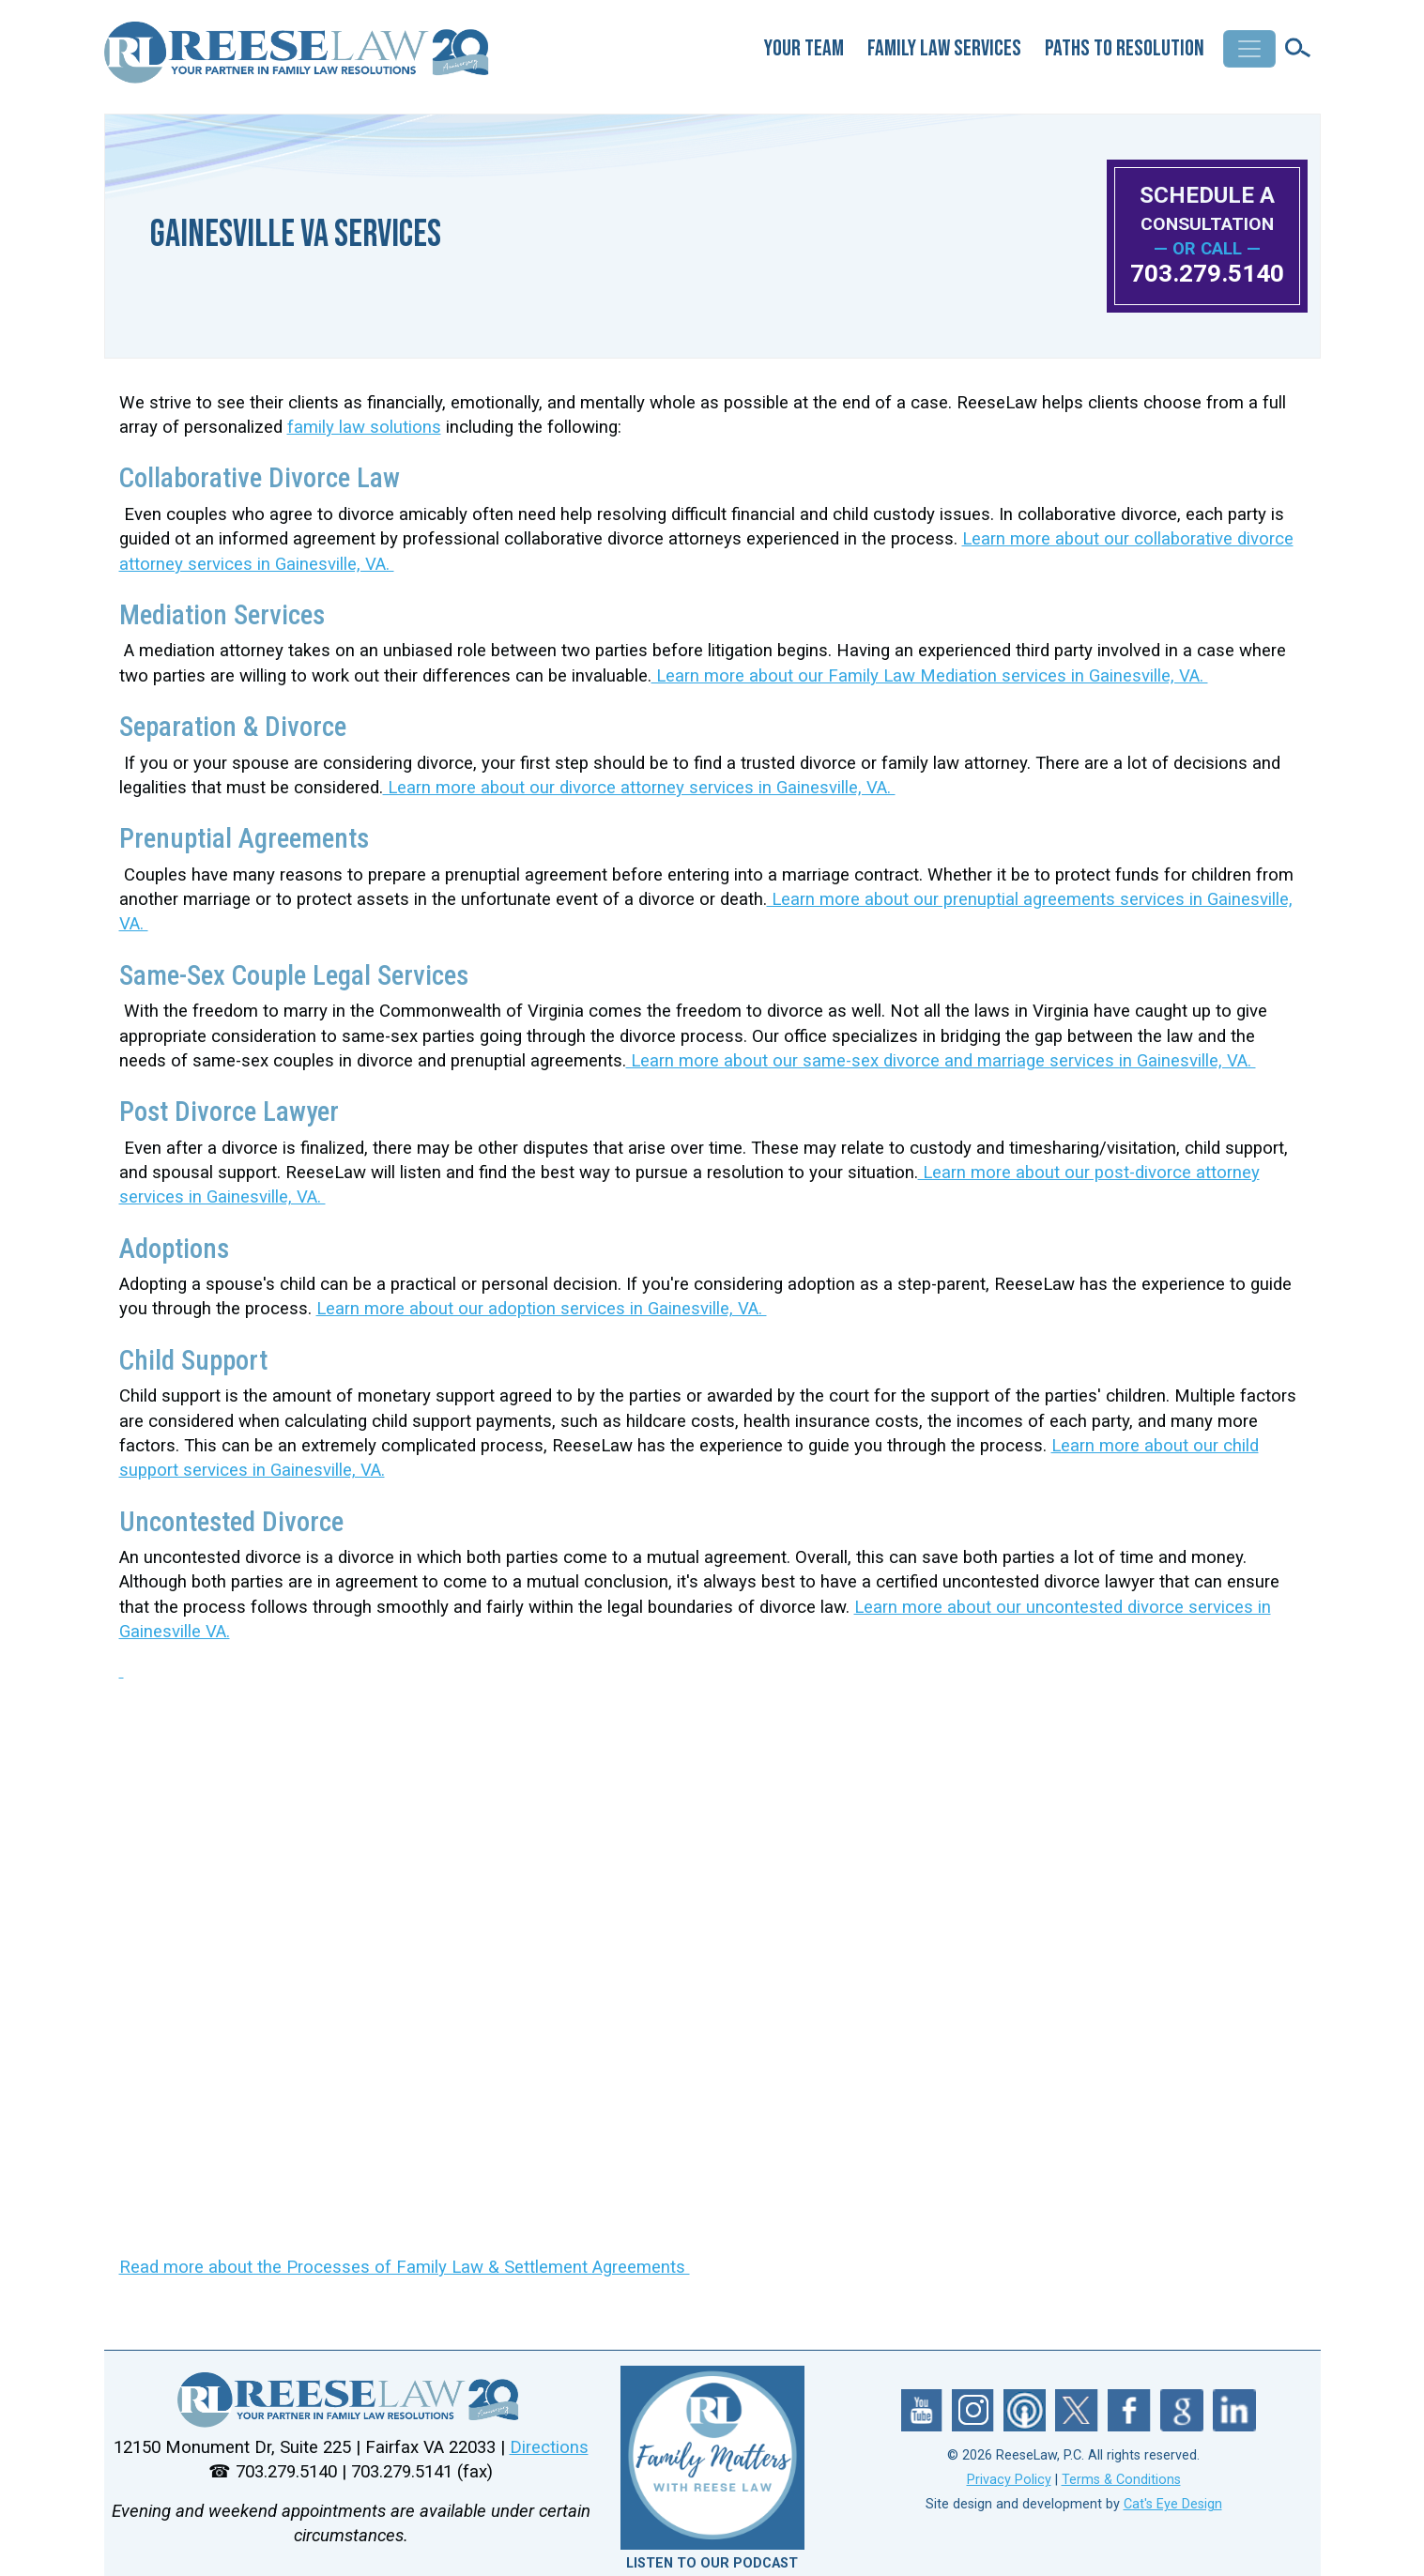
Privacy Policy (1009, 2480)
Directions (549, 2447)
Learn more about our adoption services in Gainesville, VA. (541, 1308)
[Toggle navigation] (1249, 49)
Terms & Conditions (1121, 2480)
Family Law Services (944, 48)
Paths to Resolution (1124, 48)
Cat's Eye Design (1173, 2504)
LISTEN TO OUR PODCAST (712, 2563)
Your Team (804, 48)
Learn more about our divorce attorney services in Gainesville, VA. (639, 787)
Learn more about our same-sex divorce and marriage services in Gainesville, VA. (941, 1060)
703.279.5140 (1207, 273)
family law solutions (364, 427)
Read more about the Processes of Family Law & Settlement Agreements (404, 2267)
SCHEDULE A (1207, 208)
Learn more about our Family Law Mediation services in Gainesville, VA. (929, 676)
